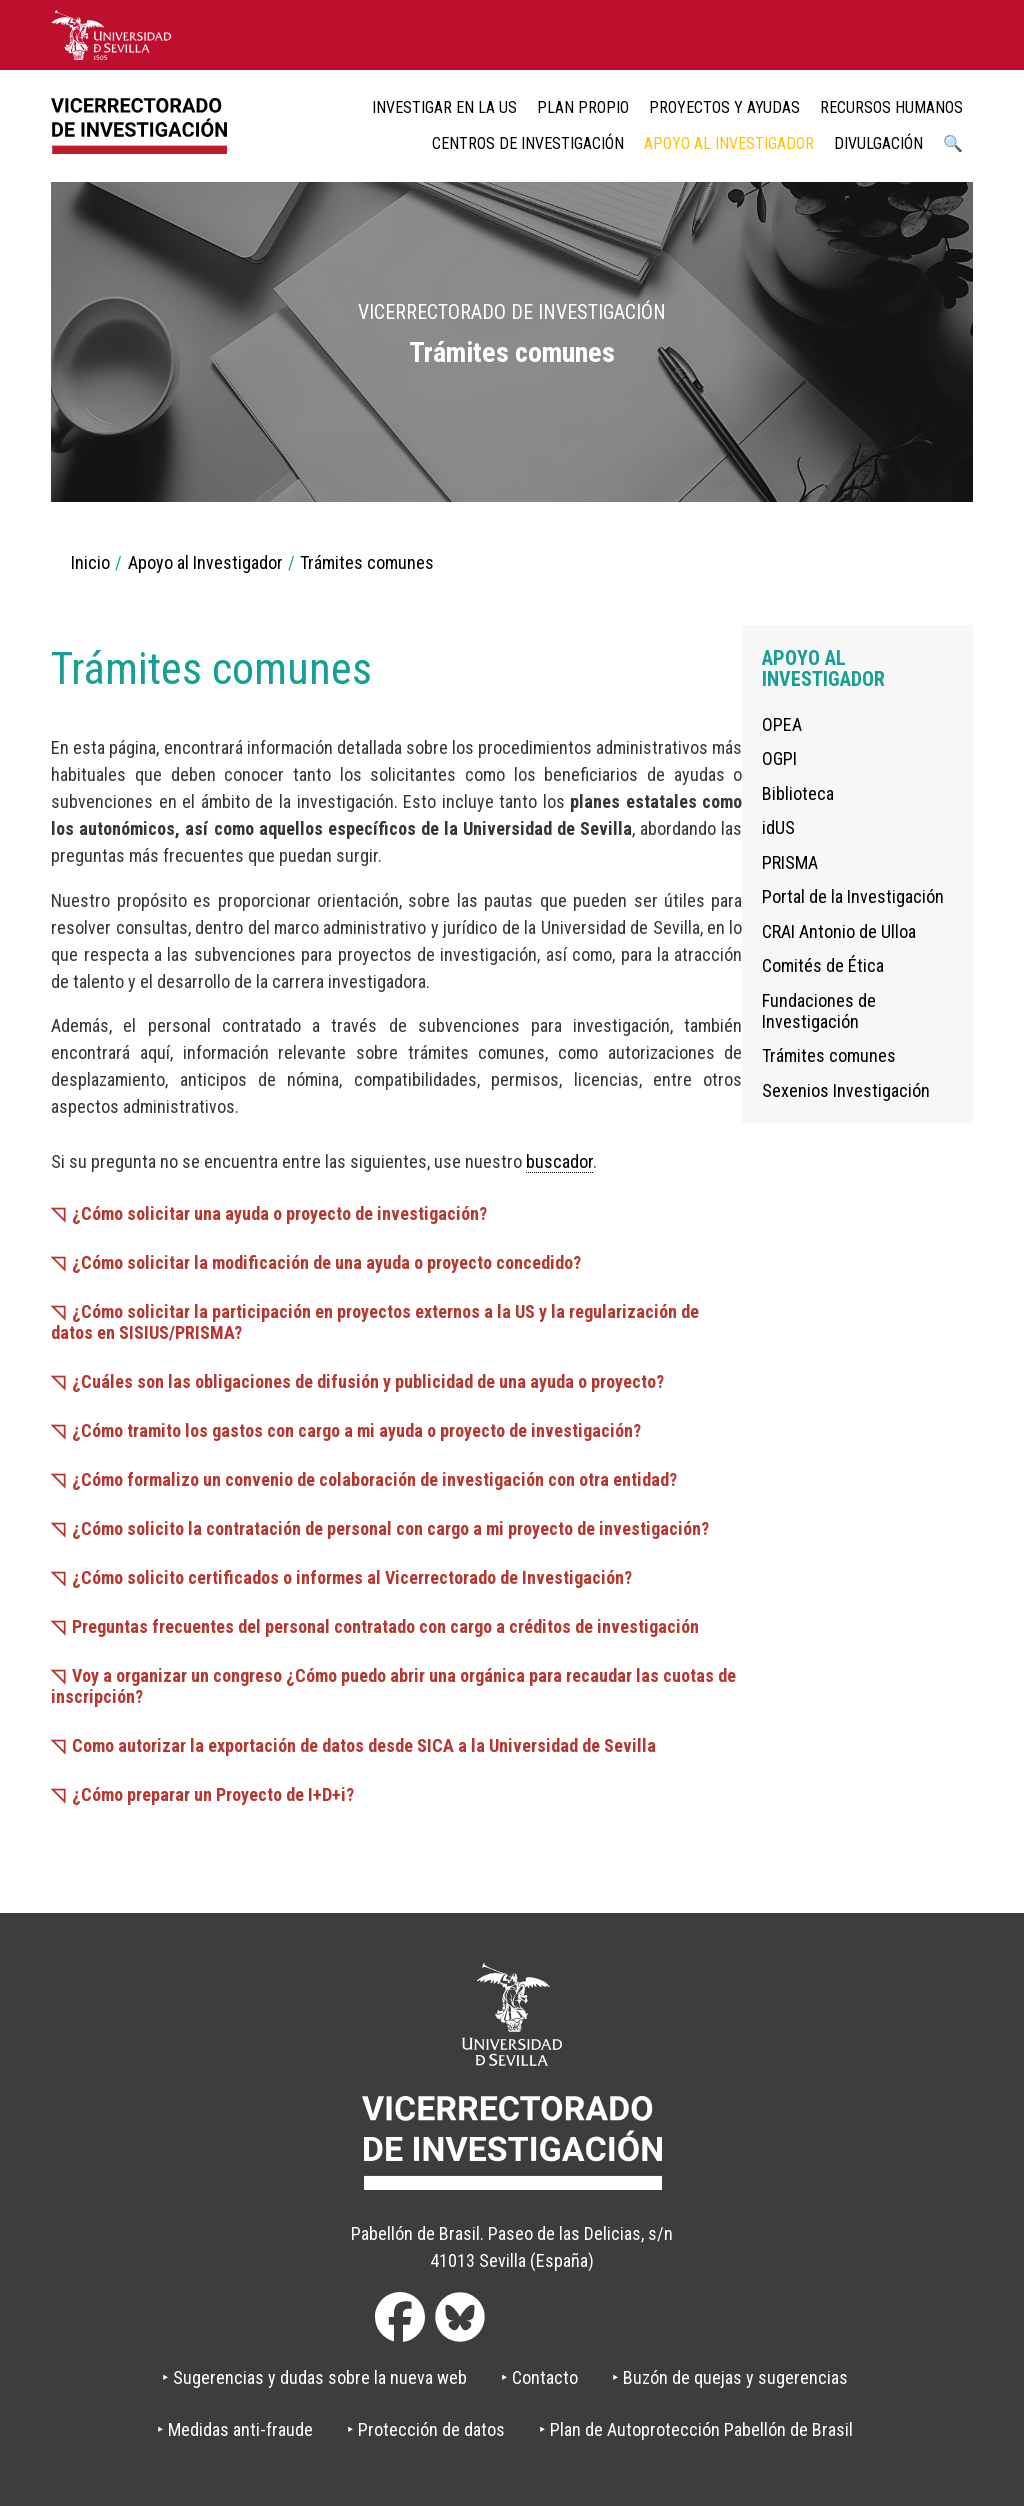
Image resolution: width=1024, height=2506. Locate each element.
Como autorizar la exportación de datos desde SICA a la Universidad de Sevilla (364, 1745)
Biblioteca (798, 793)
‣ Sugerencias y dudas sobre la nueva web (314, 2377)
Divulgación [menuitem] (878, 143)
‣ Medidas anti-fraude (235, 2429)
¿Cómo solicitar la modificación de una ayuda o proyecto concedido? (326, 1262)
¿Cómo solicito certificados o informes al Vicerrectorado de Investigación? (352, 1577)
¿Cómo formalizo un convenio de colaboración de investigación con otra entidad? (374, 1479)
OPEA (782, 724)
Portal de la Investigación (853, 896)
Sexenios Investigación (846, 1090)
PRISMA (790, 862)
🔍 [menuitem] (953, 143)
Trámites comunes (829, 1055)
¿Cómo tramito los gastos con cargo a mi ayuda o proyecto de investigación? (356, 1430)
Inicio (90, 562)
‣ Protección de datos (426, 2429)
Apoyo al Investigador (205, 562)
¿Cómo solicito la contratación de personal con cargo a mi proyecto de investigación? (390, 1528)
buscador (559, 1161)
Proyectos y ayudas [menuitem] (724, 107)
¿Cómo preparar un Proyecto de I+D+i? (213, 1794)
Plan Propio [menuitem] (583, 107)
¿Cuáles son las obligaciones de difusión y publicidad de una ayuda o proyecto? (368, 1381)
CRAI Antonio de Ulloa (839, 931)
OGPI (779, 758)
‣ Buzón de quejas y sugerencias (730, 2377)
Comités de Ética (823, 965)
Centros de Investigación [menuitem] (528, 143)
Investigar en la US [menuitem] (444, 107)
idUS (778, 827)
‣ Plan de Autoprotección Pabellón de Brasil (696, 2429)
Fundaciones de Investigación (819, 1011)
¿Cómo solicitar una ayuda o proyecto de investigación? (279, 1213)
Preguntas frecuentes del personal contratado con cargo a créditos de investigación (385, 1626)
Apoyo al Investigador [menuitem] (729, 143)
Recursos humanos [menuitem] (891, 107)
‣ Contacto (539, 2377)
